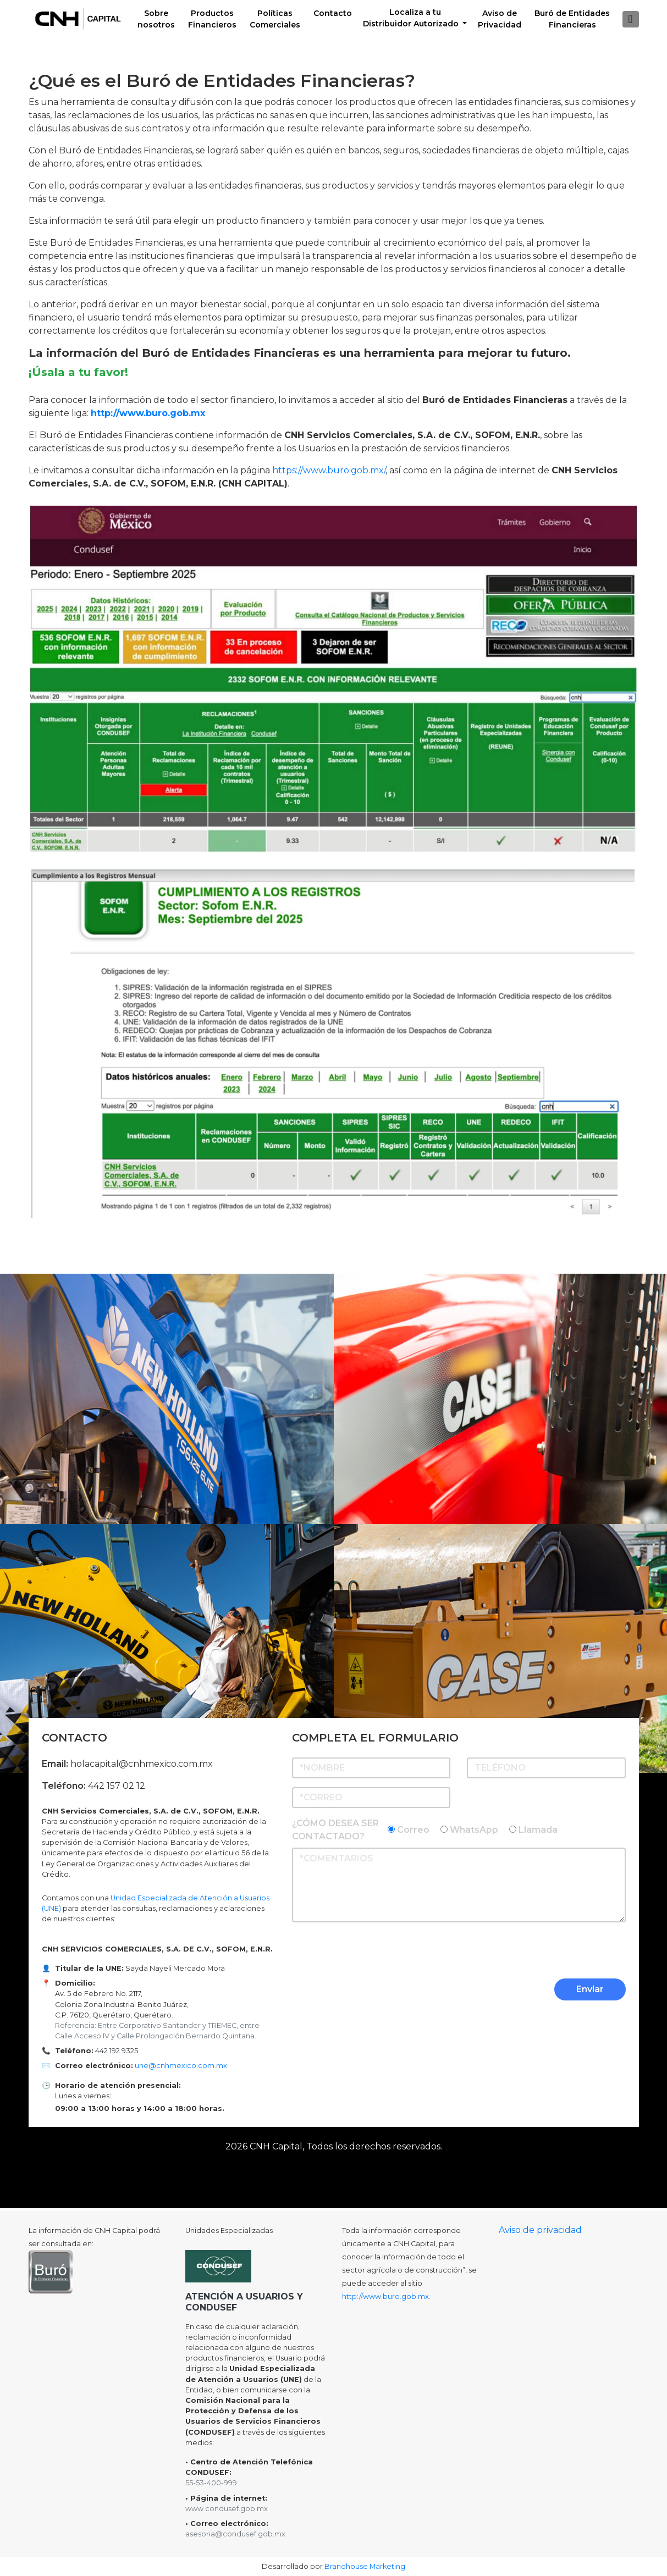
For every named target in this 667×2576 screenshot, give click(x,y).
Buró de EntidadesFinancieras (572, 19)
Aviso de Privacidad (499, 19)
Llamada (538, 1830)
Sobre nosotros (156, 19)
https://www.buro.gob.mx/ (328, 470)
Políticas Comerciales (275, 19)
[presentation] (542, 1952)
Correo (413, 1830)
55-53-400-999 (211, 2483)
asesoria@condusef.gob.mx (235, 2534)
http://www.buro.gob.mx (148, 413)
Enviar (590, 1989)
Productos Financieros (212, 19)
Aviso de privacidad (540, 2230)
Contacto (332, 13)
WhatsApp (474, 1830)
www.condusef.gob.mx (226, 2509)
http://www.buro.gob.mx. (386, 2296)
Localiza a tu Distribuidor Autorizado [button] (412, 18)
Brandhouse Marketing (364, 2566)
